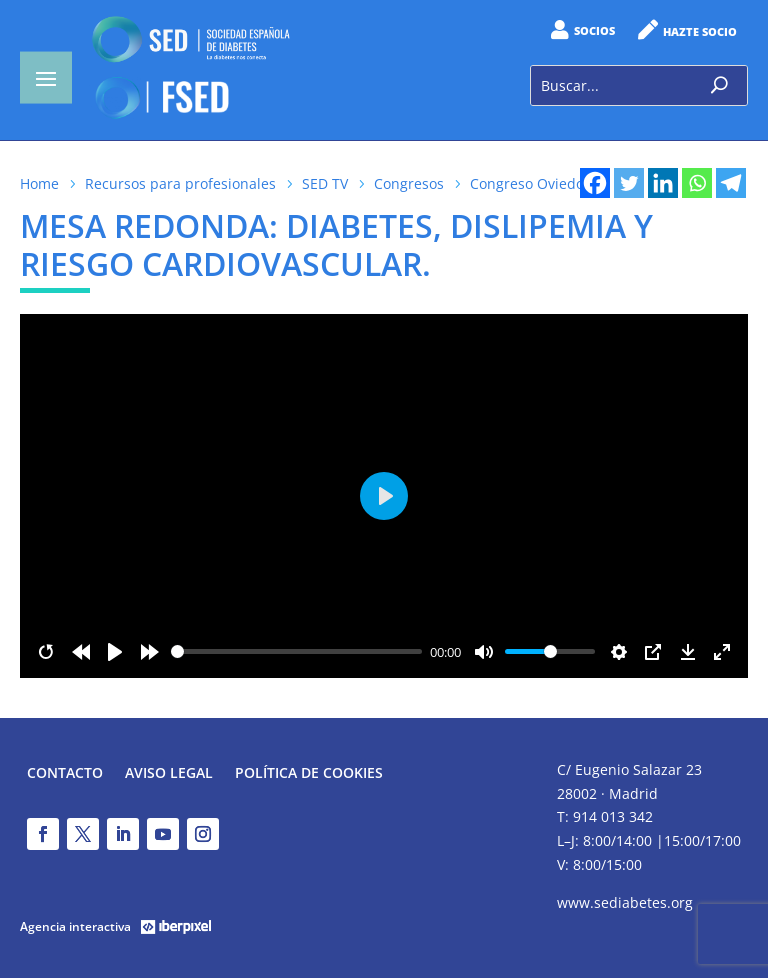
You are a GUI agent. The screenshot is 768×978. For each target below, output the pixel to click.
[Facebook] (595, 183)
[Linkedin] (663, 183)
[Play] (115, 652)
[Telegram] (731, 183)
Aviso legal (169, 774)
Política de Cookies (309, 774)
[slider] (297, 651)
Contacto (65, 774)
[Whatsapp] (697, 183)
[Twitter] (629, 183)
